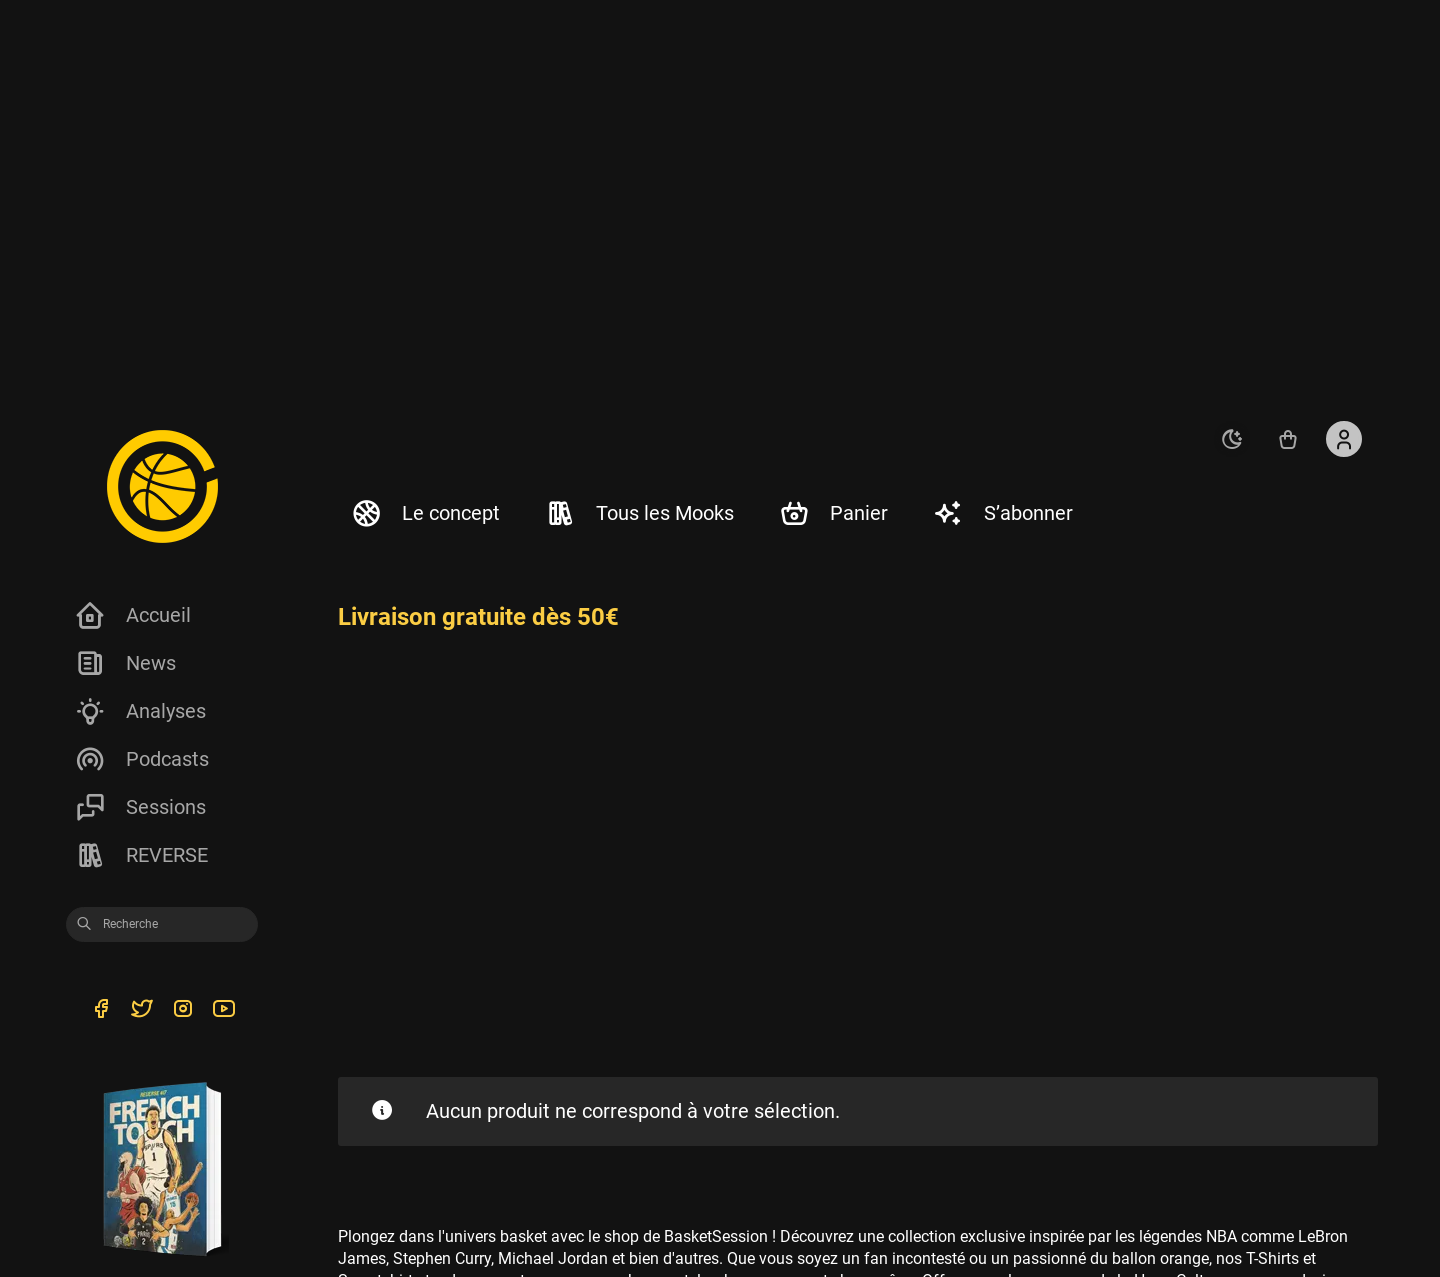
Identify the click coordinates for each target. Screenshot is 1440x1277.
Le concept (425, 513)
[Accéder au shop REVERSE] (1288, 439)
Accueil (132, 615)
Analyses (140, 711)
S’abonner (1002, 513)
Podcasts (141, 759)
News (125, 663)
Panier (833, 513)
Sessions (140, 807)
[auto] (1232, 439)
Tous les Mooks (639, 513)
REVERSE (141, 855)
